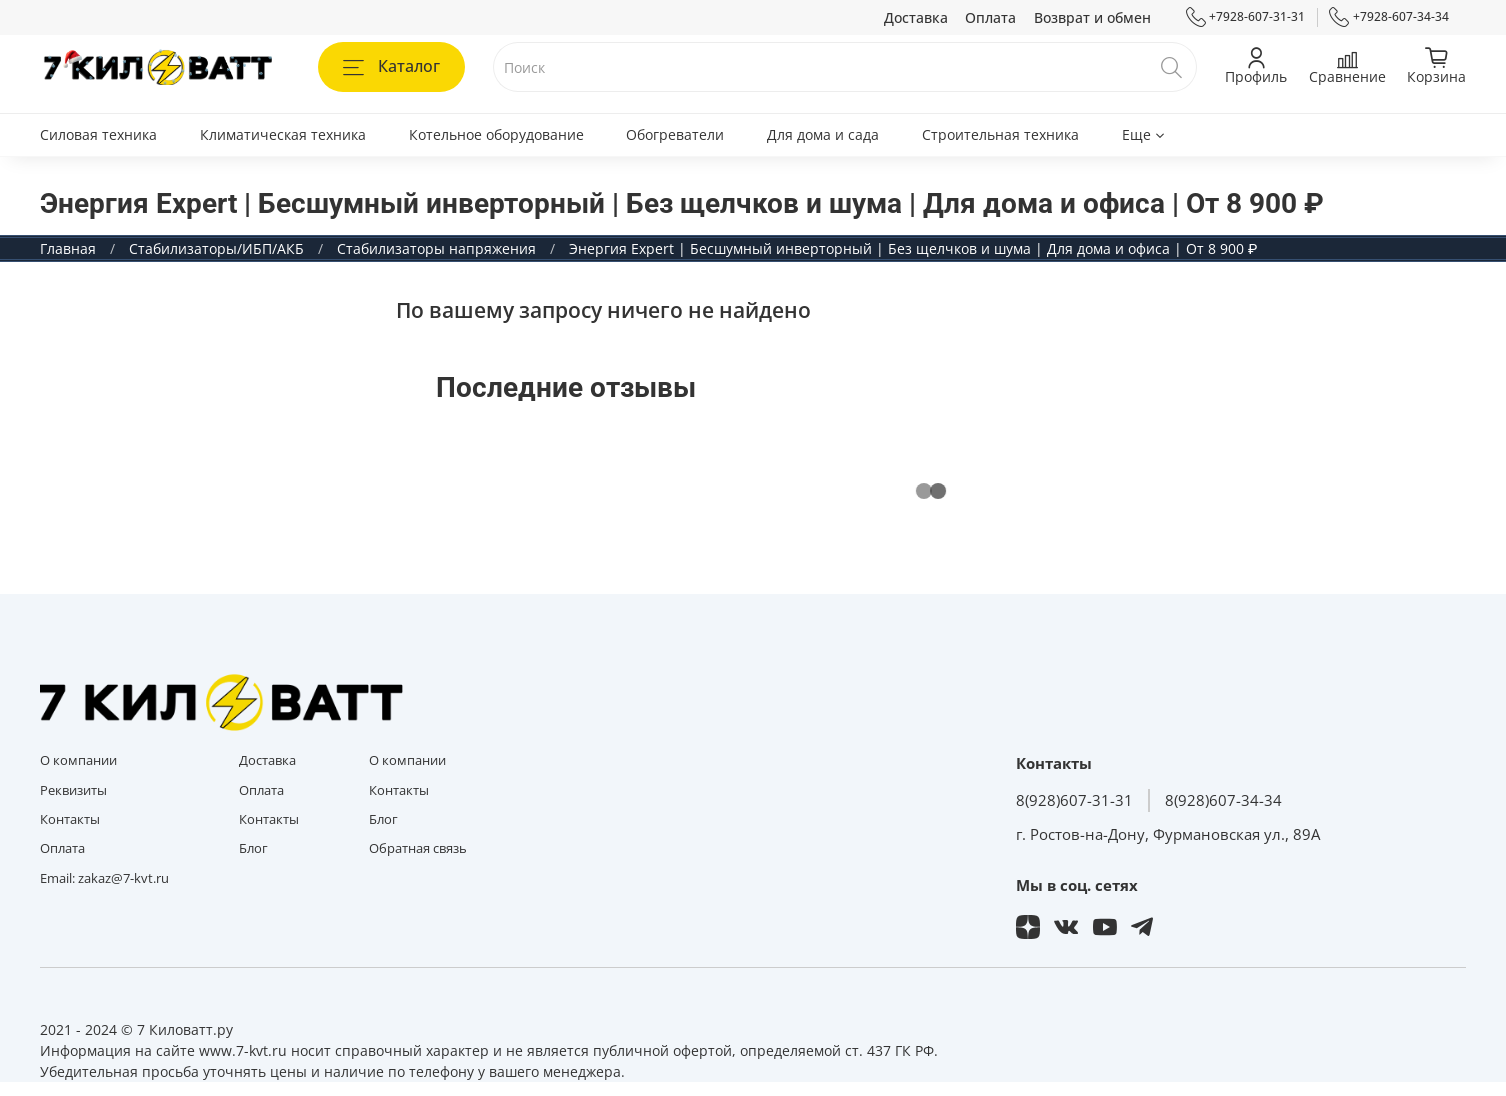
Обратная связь (418, 848)
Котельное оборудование (496, 134)
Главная (68, 248)
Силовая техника (98, 134)
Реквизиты (73, 790)
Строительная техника (1000, 134)
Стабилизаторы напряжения (436, 248)
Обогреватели (675, 134)
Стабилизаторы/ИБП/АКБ (216, 248)
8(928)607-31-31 (1074, 800)
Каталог (391, 66)
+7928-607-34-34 (1389, 17)
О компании (78, 760)
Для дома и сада (823, 134)
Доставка (916, 17)
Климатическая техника (283, 134)
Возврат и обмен (1092, 17)
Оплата (990, 17)
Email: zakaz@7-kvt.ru (104, 878)
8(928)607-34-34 (1223, 800)
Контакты (70, 819)
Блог (253, 848)
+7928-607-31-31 (1246, 17)
